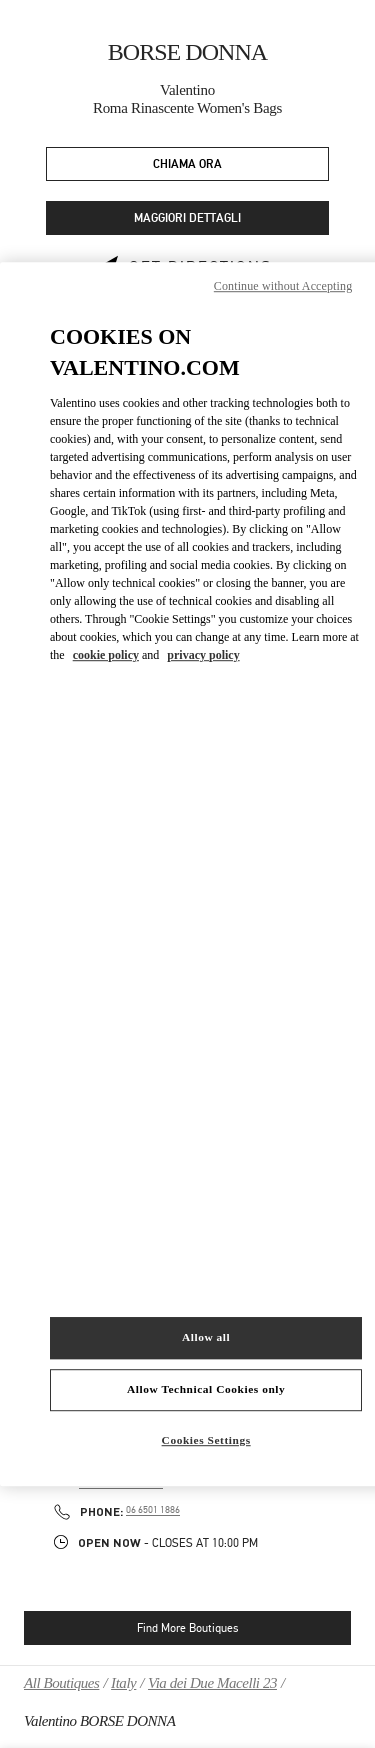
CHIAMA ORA (187, 164)
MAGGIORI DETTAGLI (187, 218)
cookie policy (106, 655)
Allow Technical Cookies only (206, 1389)
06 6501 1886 (153, 1510)
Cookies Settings (206, 1440)
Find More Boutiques (187, 1628)
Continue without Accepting (283, 286)
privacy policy (203, 655)
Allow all (206, 1337)
